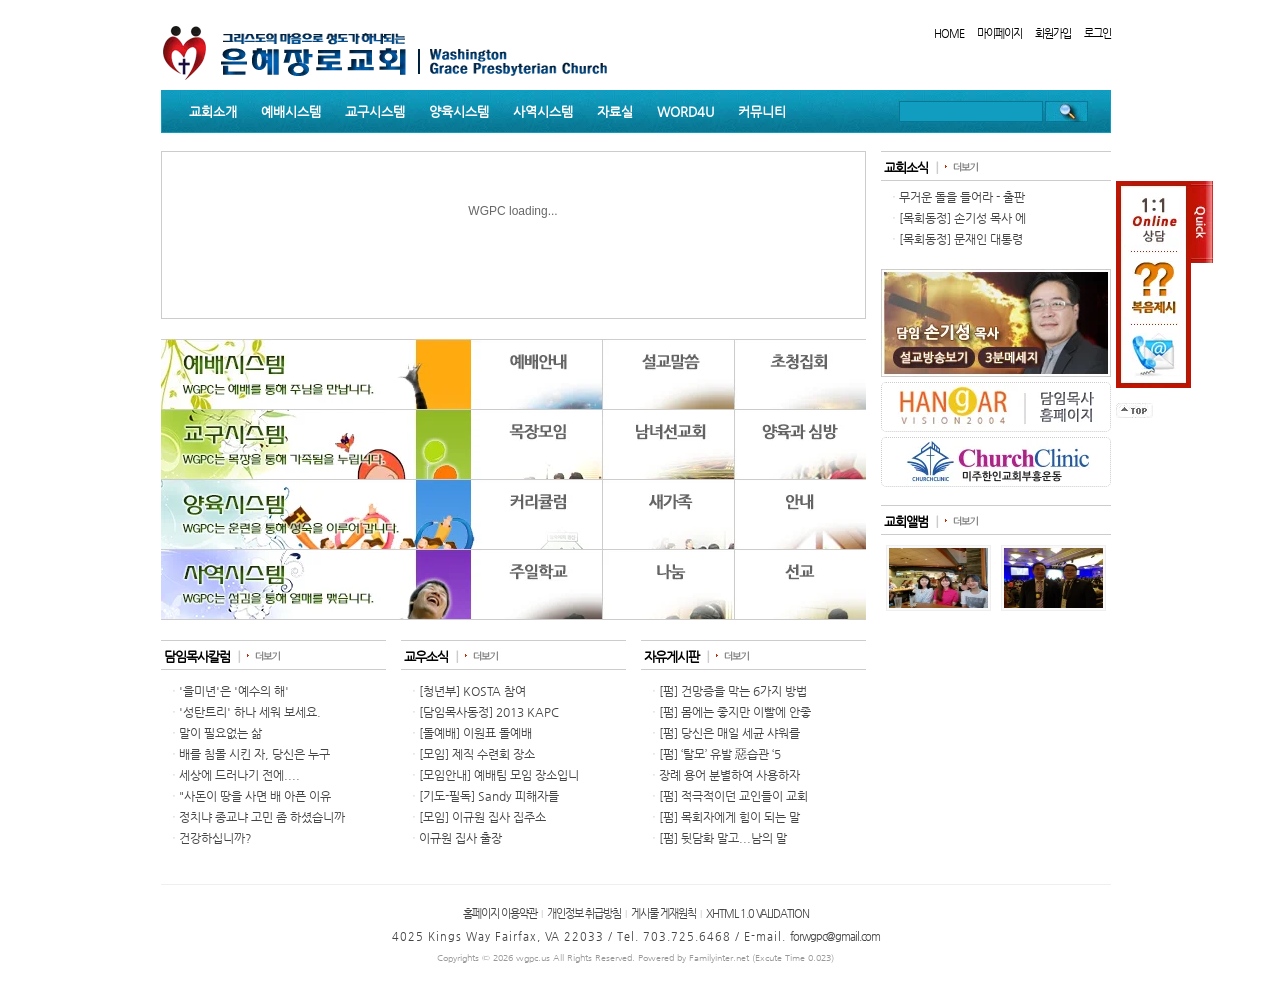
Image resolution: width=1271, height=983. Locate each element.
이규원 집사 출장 (460, 838)
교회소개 (213, 111)
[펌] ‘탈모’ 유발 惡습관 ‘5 (720, 754)
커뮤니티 (762, 111)
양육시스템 (459, 111)
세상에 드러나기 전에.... (239, 775)
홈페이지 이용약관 (500, 913)
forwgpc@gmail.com (835, 936)
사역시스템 (543, 111)
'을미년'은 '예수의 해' (234, 691)
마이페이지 (999, 33)
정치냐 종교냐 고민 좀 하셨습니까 (262, 817)
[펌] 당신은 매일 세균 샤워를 (729, 733)
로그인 (1097, 33)
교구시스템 (375, 111)
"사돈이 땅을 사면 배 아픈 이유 (255, 796)
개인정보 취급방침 (584, 913)
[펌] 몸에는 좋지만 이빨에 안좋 (735, 712)
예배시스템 (291, 111)
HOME (949, 33)
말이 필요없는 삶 (220, 733)
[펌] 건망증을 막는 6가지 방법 (733, 691)
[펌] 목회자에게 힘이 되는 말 (729, 817)
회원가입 (1053, 33)
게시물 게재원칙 (663, 913)
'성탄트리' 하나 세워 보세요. (250, 712)
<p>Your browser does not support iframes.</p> (513, 479)
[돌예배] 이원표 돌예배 (475, 733)
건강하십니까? (215, 838)
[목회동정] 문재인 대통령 (961, 239)
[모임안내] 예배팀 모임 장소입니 (499, 775)
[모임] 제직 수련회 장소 (477, 754)
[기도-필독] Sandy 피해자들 (489, 796)
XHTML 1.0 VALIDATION (757, 913)
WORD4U (685, 111)
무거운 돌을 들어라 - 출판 (962, 197)
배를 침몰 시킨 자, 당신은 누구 (254, 754)
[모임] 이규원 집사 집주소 (482, 817)
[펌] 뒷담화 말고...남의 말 (723, 838)
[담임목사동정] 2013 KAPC (489, 712)
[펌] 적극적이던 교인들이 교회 (733, 796)
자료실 (615, 111)
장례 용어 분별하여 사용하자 (729, 775)
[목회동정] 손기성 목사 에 (962, 218)
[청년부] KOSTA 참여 (472, 691)
